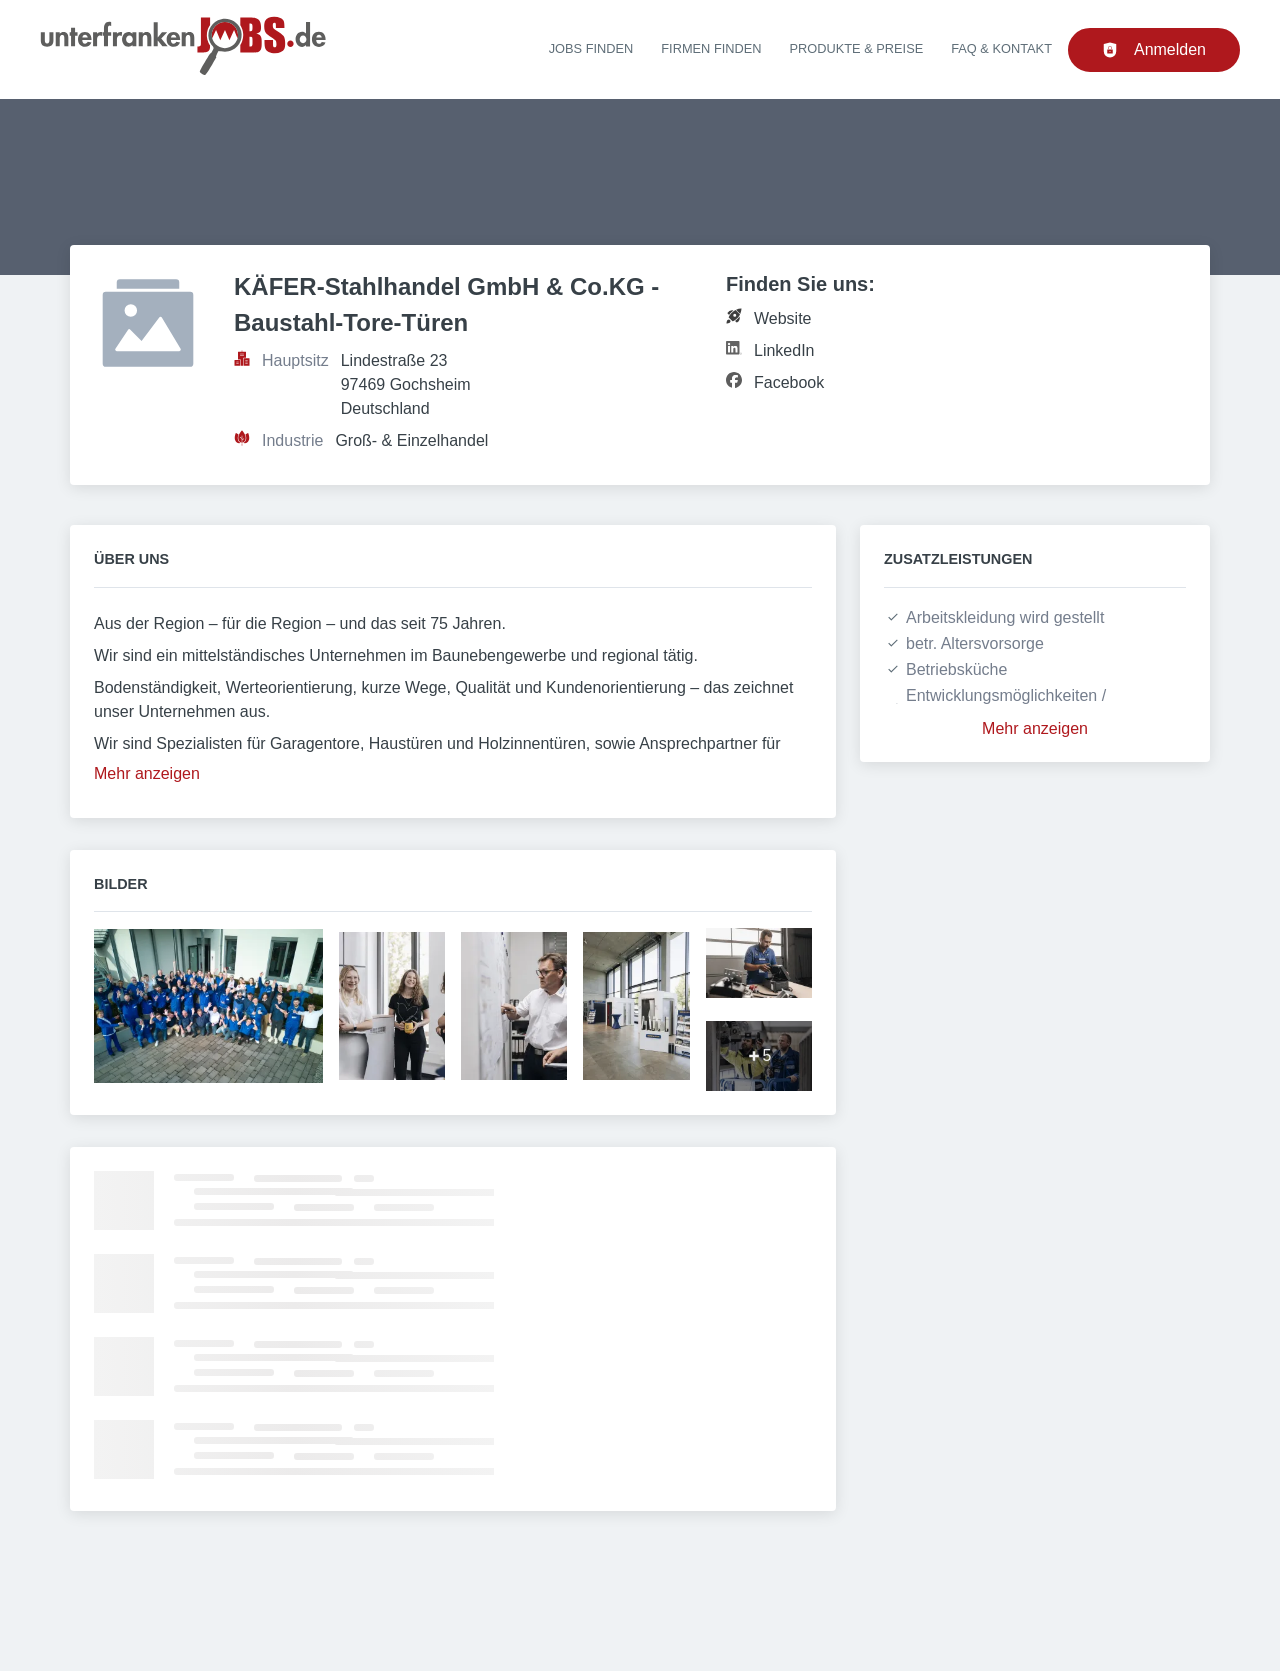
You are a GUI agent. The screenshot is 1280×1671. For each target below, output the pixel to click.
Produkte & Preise (857, 48)
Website (783, 318)
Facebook (789, 382)
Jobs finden (591, 48)
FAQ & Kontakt (1001, 48)
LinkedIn (784, 350)
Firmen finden (711, 48)
